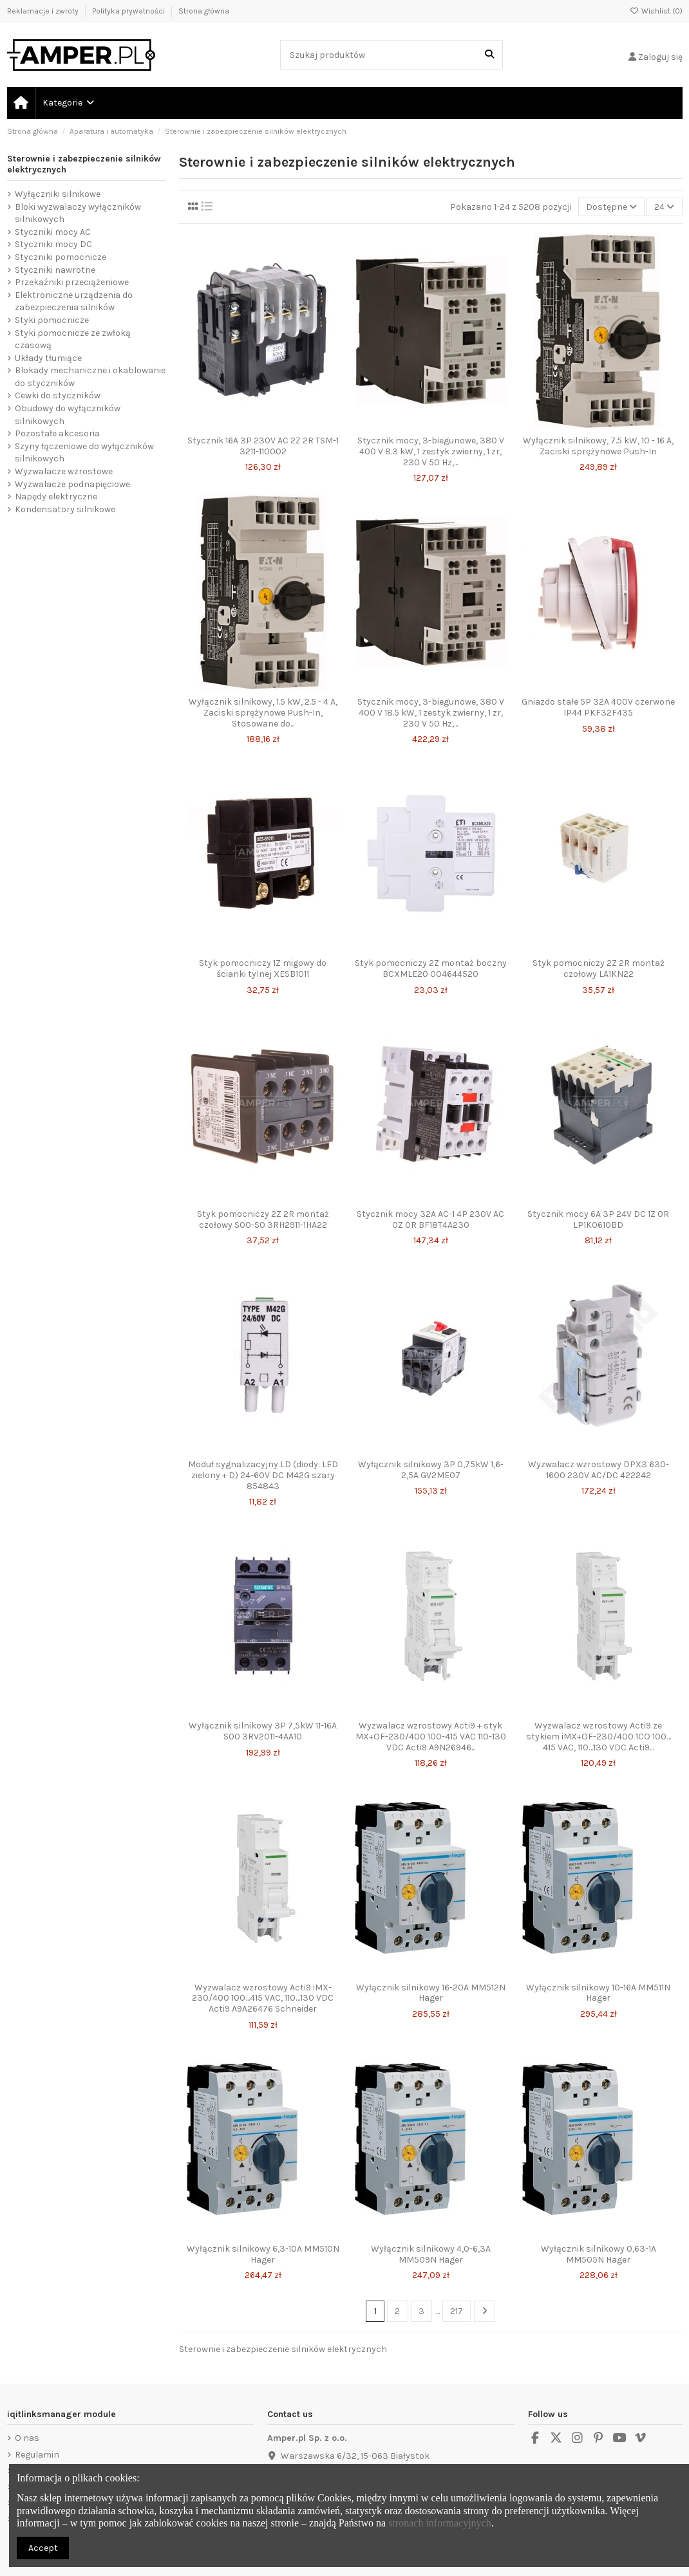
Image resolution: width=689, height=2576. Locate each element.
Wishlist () (656, 10)
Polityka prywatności (129, 10)
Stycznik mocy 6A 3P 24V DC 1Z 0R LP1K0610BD (598, 1219)
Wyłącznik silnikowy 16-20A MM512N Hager (430, 1993)
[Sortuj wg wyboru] (611, 207)
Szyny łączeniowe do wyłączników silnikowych (84, 453)
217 (456, 2311)
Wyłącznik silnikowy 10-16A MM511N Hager (598, 1993)
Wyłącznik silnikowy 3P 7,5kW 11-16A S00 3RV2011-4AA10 (263, 1731)
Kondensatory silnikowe (65, 509)
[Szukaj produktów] (489, 54)
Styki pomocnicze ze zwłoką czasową (73, 339)
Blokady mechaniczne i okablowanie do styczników (90, 377)
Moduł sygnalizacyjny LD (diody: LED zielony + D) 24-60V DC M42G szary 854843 (263, 1475)
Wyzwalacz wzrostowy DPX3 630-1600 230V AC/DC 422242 (598, 1470)
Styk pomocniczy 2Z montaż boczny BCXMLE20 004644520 (431, 968)
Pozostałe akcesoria (57, 433)
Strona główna (203, 10)
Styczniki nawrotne (55, 269)
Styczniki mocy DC (53, 244)
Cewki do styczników (57, 395)
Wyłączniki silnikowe (57, 194)
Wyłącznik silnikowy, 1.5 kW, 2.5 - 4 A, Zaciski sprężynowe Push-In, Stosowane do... (263, 712)
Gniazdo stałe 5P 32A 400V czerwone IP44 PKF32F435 (598, 707)
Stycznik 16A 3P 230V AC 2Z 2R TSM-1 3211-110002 (263, 446)
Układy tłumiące (48, 358)
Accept (43, 2548)
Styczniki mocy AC (53, 232)
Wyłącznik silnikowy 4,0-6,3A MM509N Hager (431, 2254)
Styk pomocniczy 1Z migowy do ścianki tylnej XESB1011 (262, 968)
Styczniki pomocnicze (60, 257)
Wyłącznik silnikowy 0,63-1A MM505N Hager (598, 2254)
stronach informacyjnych (439, 2522)
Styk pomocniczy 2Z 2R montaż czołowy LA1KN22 (599, 968)
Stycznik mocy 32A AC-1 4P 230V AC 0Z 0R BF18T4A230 (430, 1219)
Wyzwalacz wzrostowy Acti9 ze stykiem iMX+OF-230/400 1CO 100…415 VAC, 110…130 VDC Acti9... (598, 1736)
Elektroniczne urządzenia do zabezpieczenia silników (74, 301)
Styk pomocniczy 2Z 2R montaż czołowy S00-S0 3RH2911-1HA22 (263, 1219)
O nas (27, 2437)
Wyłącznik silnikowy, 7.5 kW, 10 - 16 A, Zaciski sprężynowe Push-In (598, 446)
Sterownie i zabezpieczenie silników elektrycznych (84, 164)
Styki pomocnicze (52, 320)
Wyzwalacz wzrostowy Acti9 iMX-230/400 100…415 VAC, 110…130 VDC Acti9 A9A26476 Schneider (263, 1998)
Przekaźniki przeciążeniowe (72, 282)
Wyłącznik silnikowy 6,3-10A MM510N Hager (263, 2254)
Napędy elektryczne (56, 496)
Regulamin (37, 2454)
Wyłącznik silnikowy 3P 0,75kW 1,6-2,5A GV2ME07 (431, 1470)
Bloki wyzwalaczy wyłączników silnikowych (78, 213)
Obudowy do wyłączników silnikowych (67, 415)
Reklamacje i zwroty (43, 10)
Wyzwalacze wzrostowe (64, 471)
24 (664, 206)
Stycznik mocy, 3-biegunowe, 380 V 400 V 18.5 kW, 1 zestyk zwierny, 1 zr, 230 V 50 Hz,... (430, 712)
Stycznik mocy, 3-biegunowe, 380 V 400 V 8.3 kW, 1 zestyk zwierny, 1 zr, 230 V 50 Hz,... (430, 451)
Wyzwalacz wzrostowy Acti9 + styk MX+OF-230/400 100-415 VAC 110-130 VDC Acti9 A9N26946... (430, 1736)
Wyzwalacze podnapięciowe (72, 484)
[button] (67, 103)
